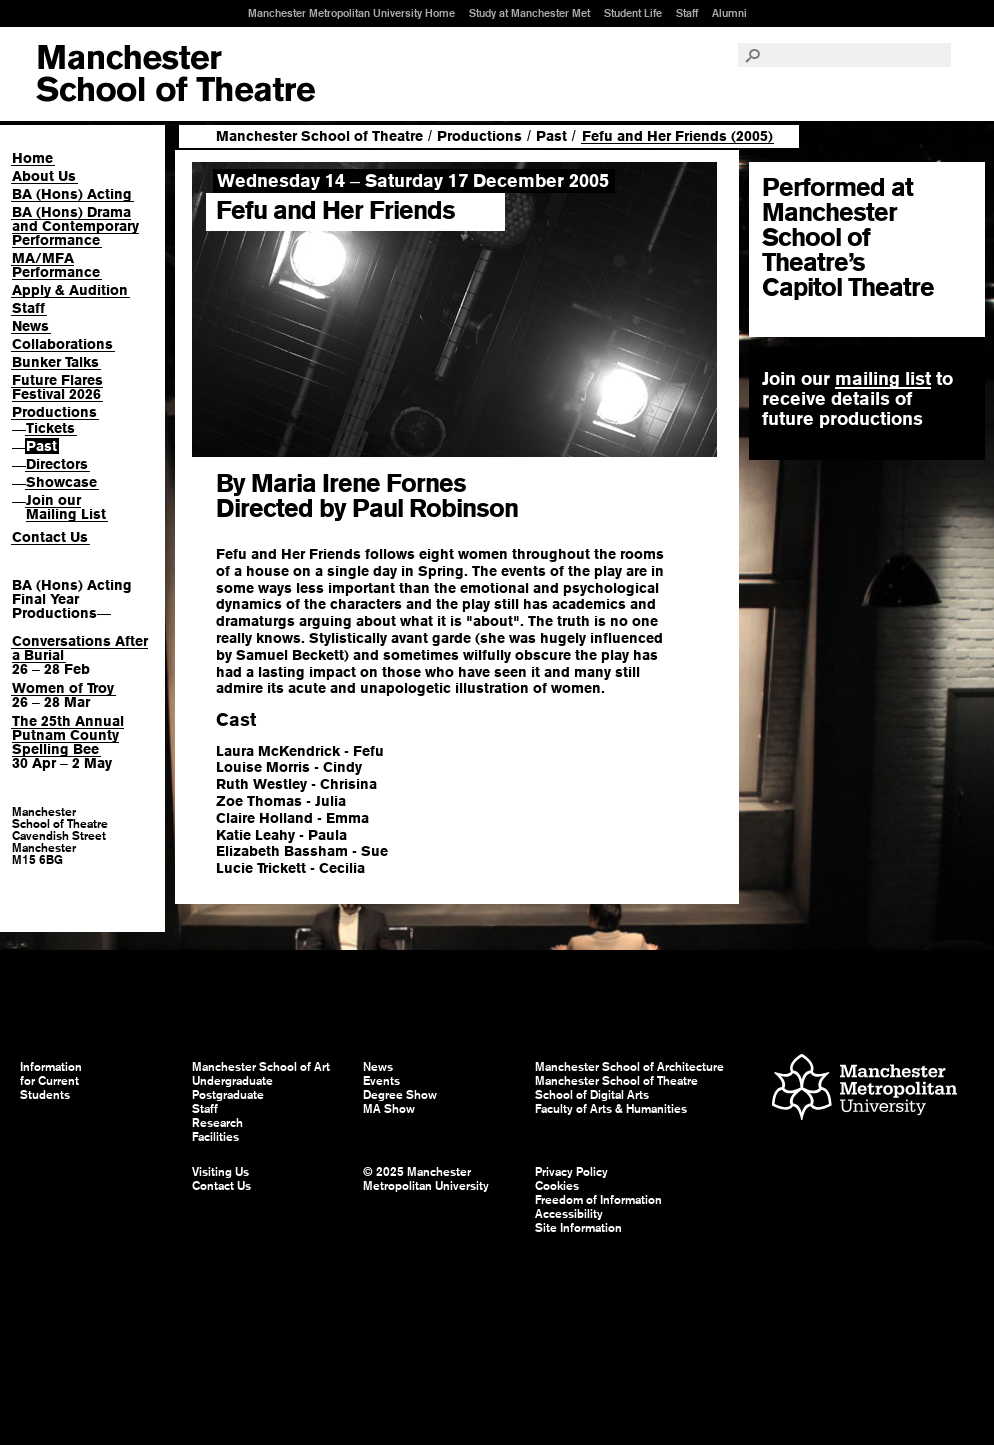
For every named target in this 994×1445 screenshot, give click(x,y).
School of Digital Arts (592, 1095)
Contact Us (50, 537)
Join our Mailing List (66, 507)
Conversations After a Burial (80, 648)
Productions (54, 412)
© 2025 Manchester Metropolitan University (426, 1179)
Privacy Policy (571, 1172)
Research (217, 1123)
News (30, 326)
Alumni (729, 13)
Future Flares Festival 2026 (57, 387)
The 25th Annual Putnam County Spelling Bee (68, 735)
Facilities (215, 1137)
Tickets (50, 428)
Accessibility (569, 1214)
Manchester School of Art (175, 74)
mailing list (883, 378)
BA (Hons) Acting (72, 194)
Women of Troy (63, 688)
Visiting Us (220, 1172)
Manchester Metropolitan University (864, 1089)
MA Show (389, 1109)
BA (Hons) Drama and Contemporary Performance (75, 226)
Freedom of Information (598, 1200)
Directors (57, 464)
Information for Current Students (51, 1081)
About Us (44, 176)
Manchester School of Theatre (319, 136)
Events (381, 1081)
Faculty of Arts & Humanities (611, 1109)
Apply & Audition (70, 290)
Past (41, 446)
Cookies (557, 1186)
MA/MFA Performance (56, 265)
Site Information (578, 1228)
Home (32, 158)
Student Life (633, 13)
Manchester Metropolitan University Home (351, 13)
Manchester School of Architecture (629, 1067)
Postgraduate (228, 1095)
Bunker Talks (55, 362)
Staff (687, 13)
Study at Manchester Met (529, 13)
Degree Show (400, 1095)
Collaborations (62, 344)
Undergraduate (232, 1081)
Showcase (61, 482)
